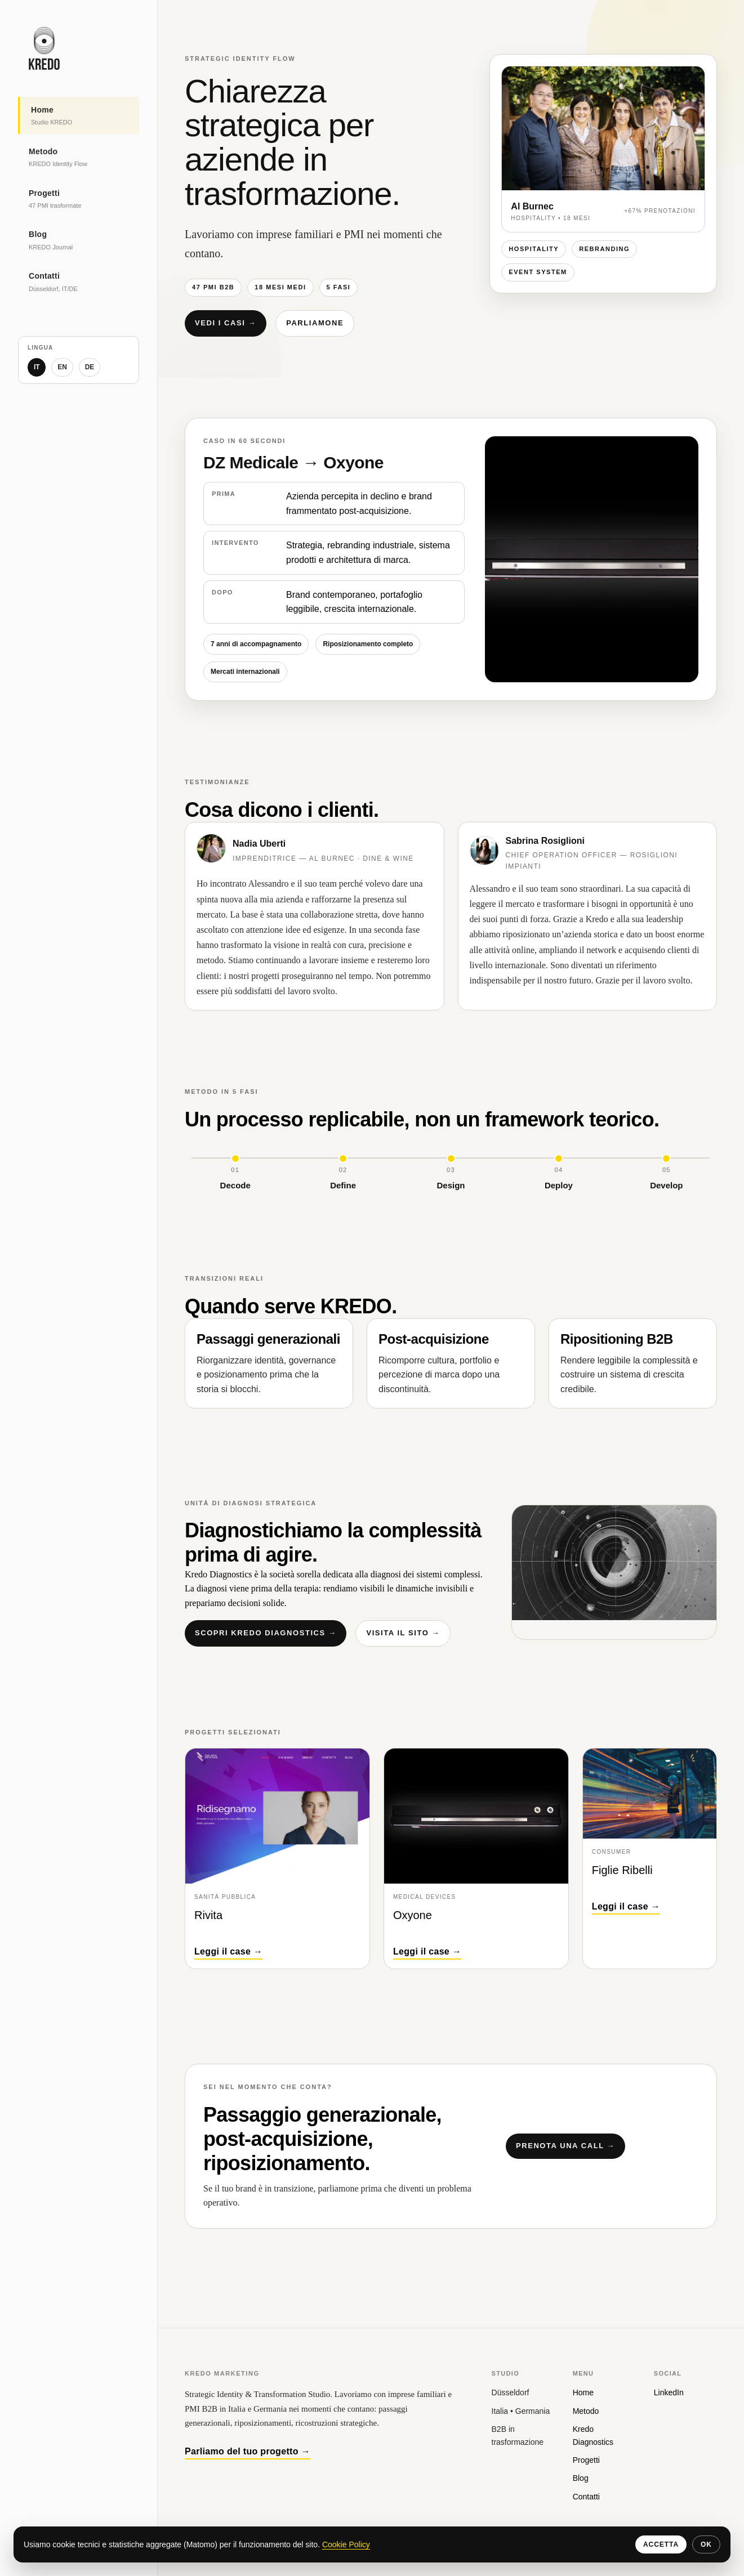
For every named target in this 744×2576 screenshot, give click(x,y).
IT (37, 367)
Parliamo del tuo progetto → (247, 2451)
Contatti (586, 2496)
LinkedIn (669, 2392)
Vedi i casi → (225, 323)
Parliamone (315, 323)
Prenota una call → (565, 2145)
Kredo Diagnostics (593, 2435)
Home (583, 2392)
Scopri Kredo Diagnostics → (265, 1633)
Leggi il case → (228, 1951)
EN (63, 367)
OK (706, 2544)
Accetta (661, 2544)
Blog (581, 2478)
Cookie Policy (346, 2544)
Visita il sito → (403, 1633)
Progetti (586, 2460)
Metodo (586, 2411)
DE (90, 367)
